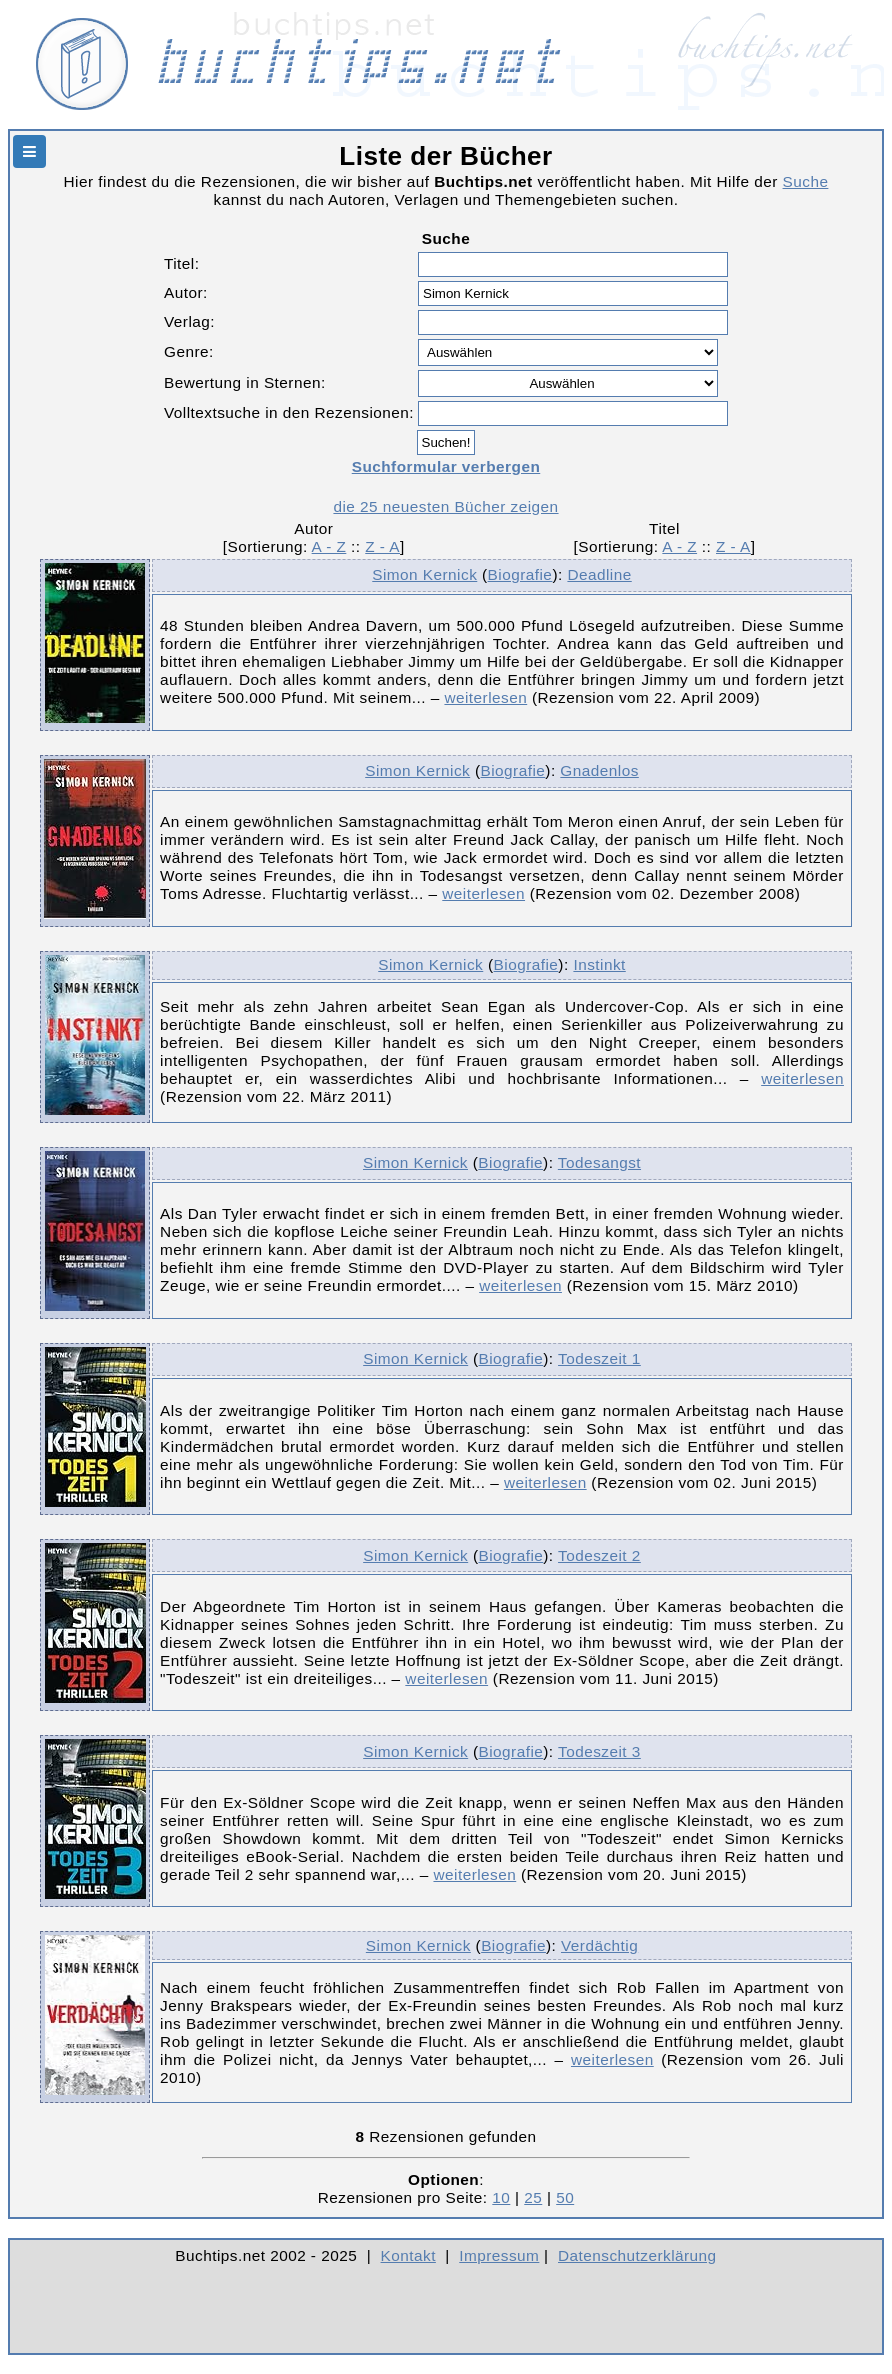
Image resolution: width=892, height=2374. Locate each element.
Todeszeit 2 (599, 1555)
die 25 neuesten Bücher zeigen (445, 506)
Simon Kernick (424, 574)
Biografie (520, 574)
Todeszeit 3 (599, 1751)
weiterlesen (485, 697)
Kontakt (408, 2255)
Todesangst (599, 1162)
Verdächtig (599, 1945)
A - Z (329, 546)
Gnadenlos (599, 770)
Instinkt (599, 964)
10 (501, 2197)
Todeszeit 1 (599, 1358)
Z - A (382, 546)
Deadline (599, 574)
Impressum (499, 2255)
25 (533, 2197)
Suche (806, 181)
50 (565, 2197)
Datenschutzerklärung (637, 2255)
